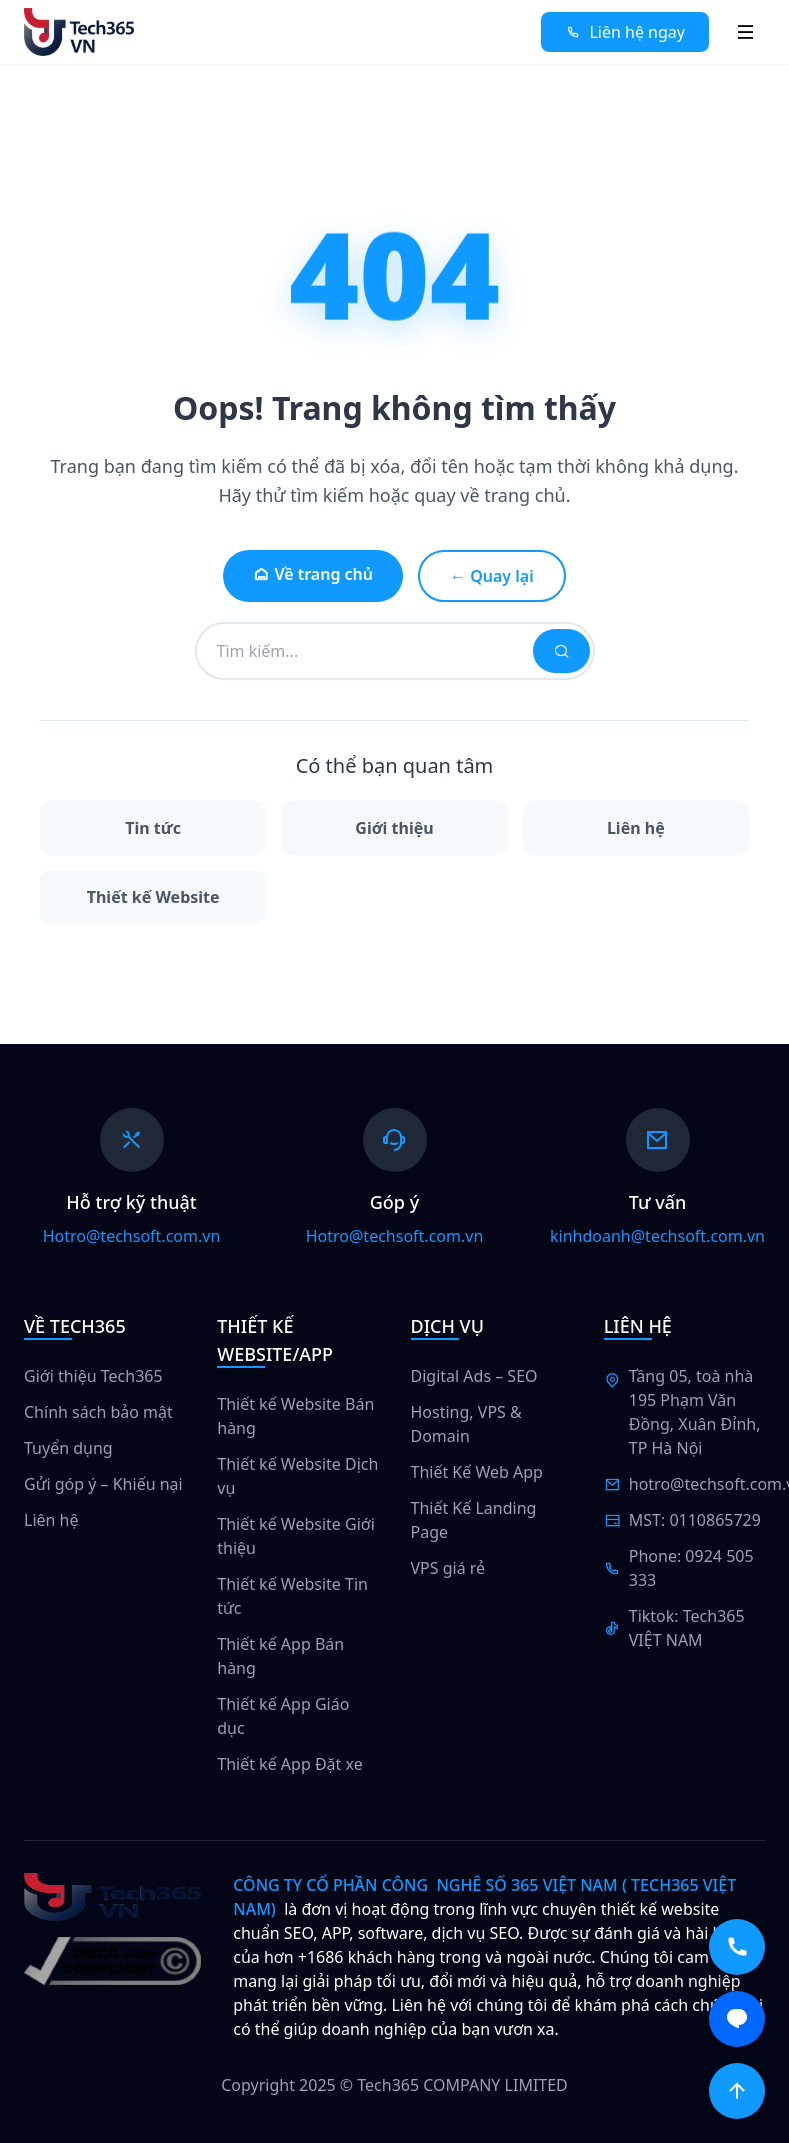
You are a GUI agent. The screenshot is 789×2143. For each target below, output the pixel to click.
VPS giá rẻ (448, 1568)
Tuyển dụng (68, 1448)
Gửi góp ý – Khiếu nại (103, 1484)
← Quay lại (492, 576)
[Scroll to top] (737, 2091)
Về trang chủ (313, 574)
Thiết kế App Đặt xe (289, 1764)
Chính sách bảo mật (98, 1412)
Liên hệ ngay (625, 32)
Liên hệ (51, 1520)
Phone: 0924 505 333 (691, 1568)
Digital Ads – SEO (474, 1376)
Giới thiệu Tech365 (93, 1376)
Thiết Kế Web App (477, 1472)
